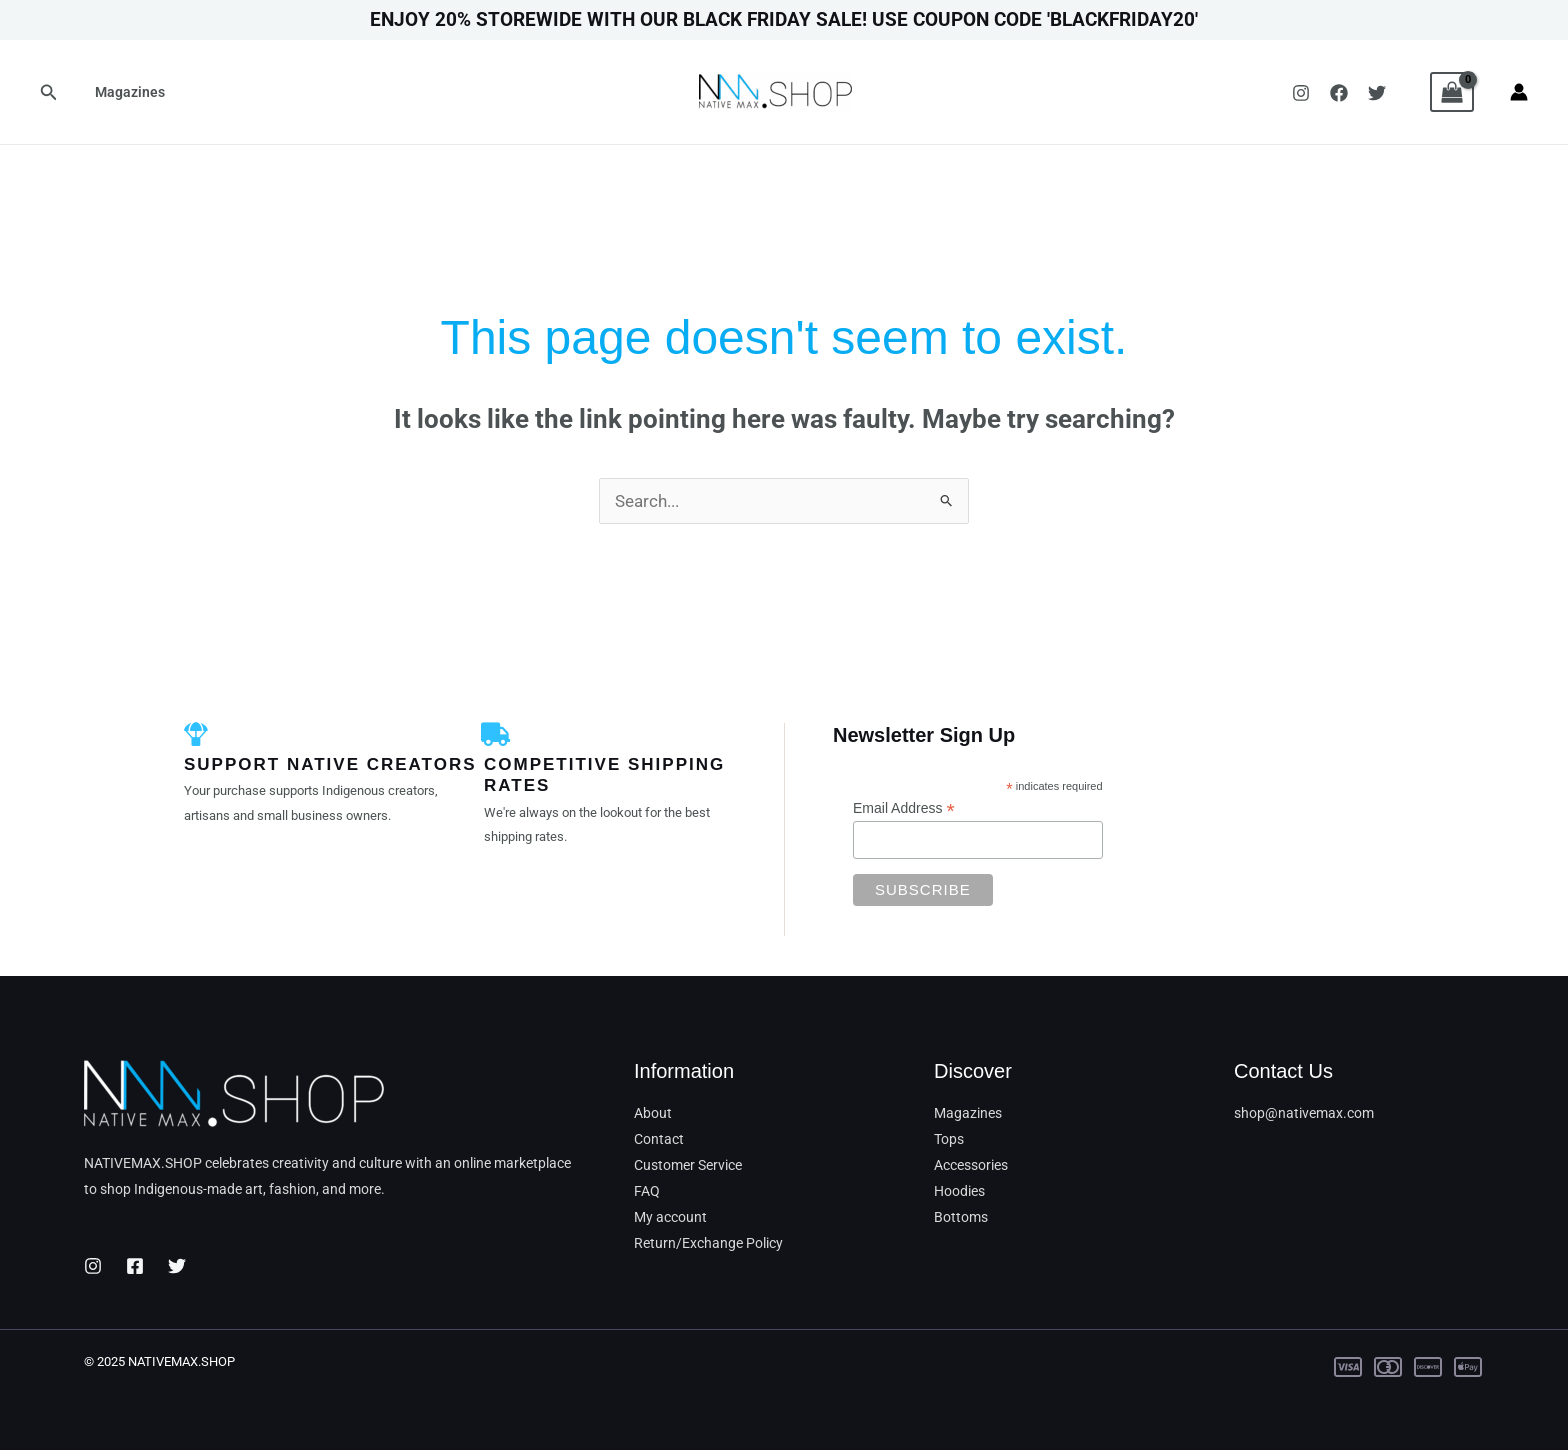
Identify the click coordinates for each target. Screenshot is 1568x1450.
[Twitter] (1377, 93)
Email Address (904, 808)
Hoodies (959, 1191)
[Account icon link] (1519, 92)
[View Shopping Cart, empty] (1452, 92)
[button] (49, 92)
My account (670, 1217)
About (653, 1113)
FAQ (647, 1191)
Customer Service (688, 1165)
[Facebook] (1339, 93)
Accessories (971, 1165)
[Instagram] (1301, 93)
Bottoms (961, 1217)
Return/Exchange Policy (708, 1243)
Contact (659, 1139)
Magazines (127, 92)
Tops (949, 1139)
